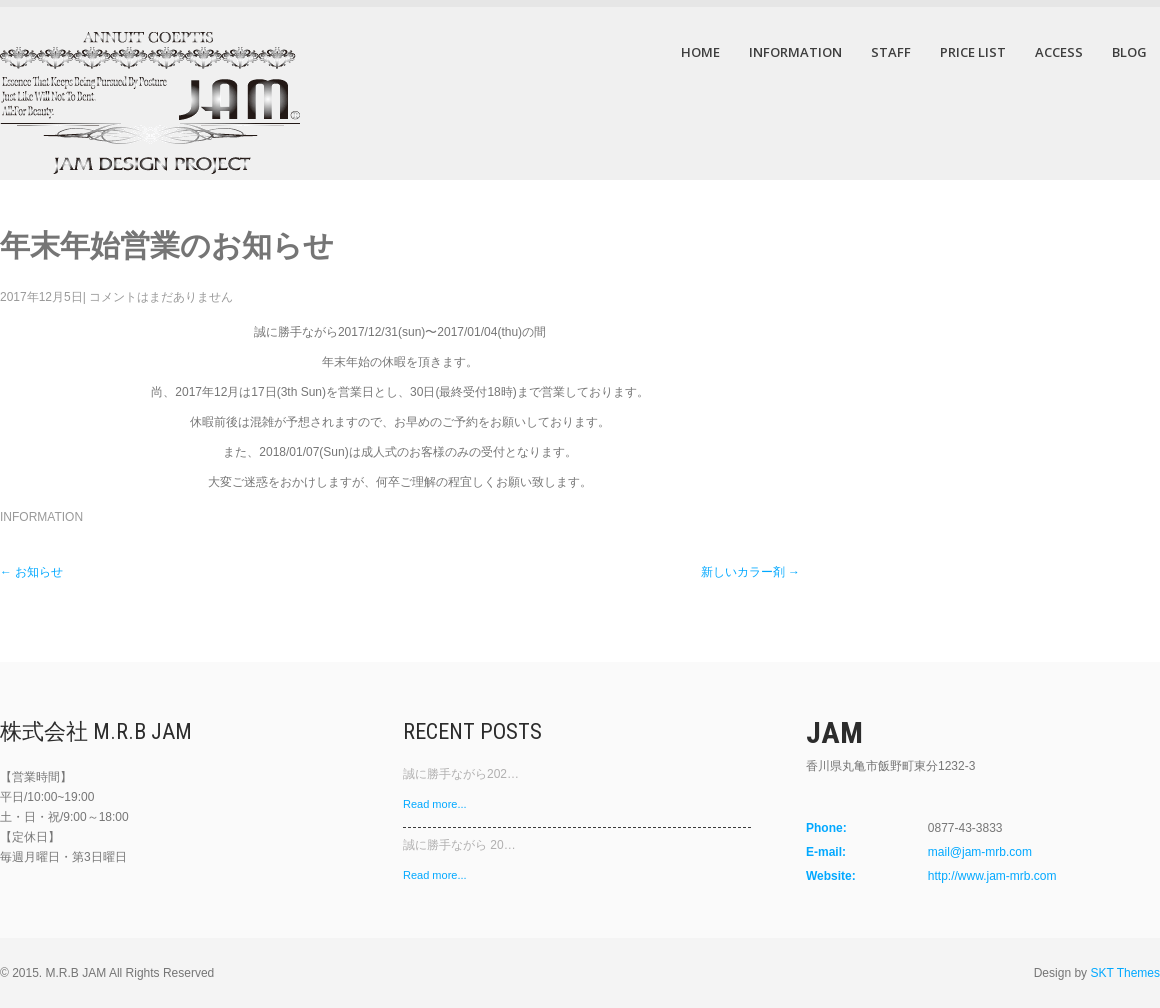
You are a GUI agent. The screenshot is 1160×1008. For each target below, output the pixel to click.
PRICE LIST (973, 52)
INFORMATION (795, 52)
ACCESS (1059, 52)
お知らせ (31, 572)
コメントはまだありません (161, 297)
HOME (700, 52)
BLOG (1129, 52)
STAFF (891, 52)
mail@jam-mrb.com (980, 852)
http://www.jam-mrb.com (992, 876)
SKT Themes (1125, 973)
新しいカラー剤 (750, 572)
